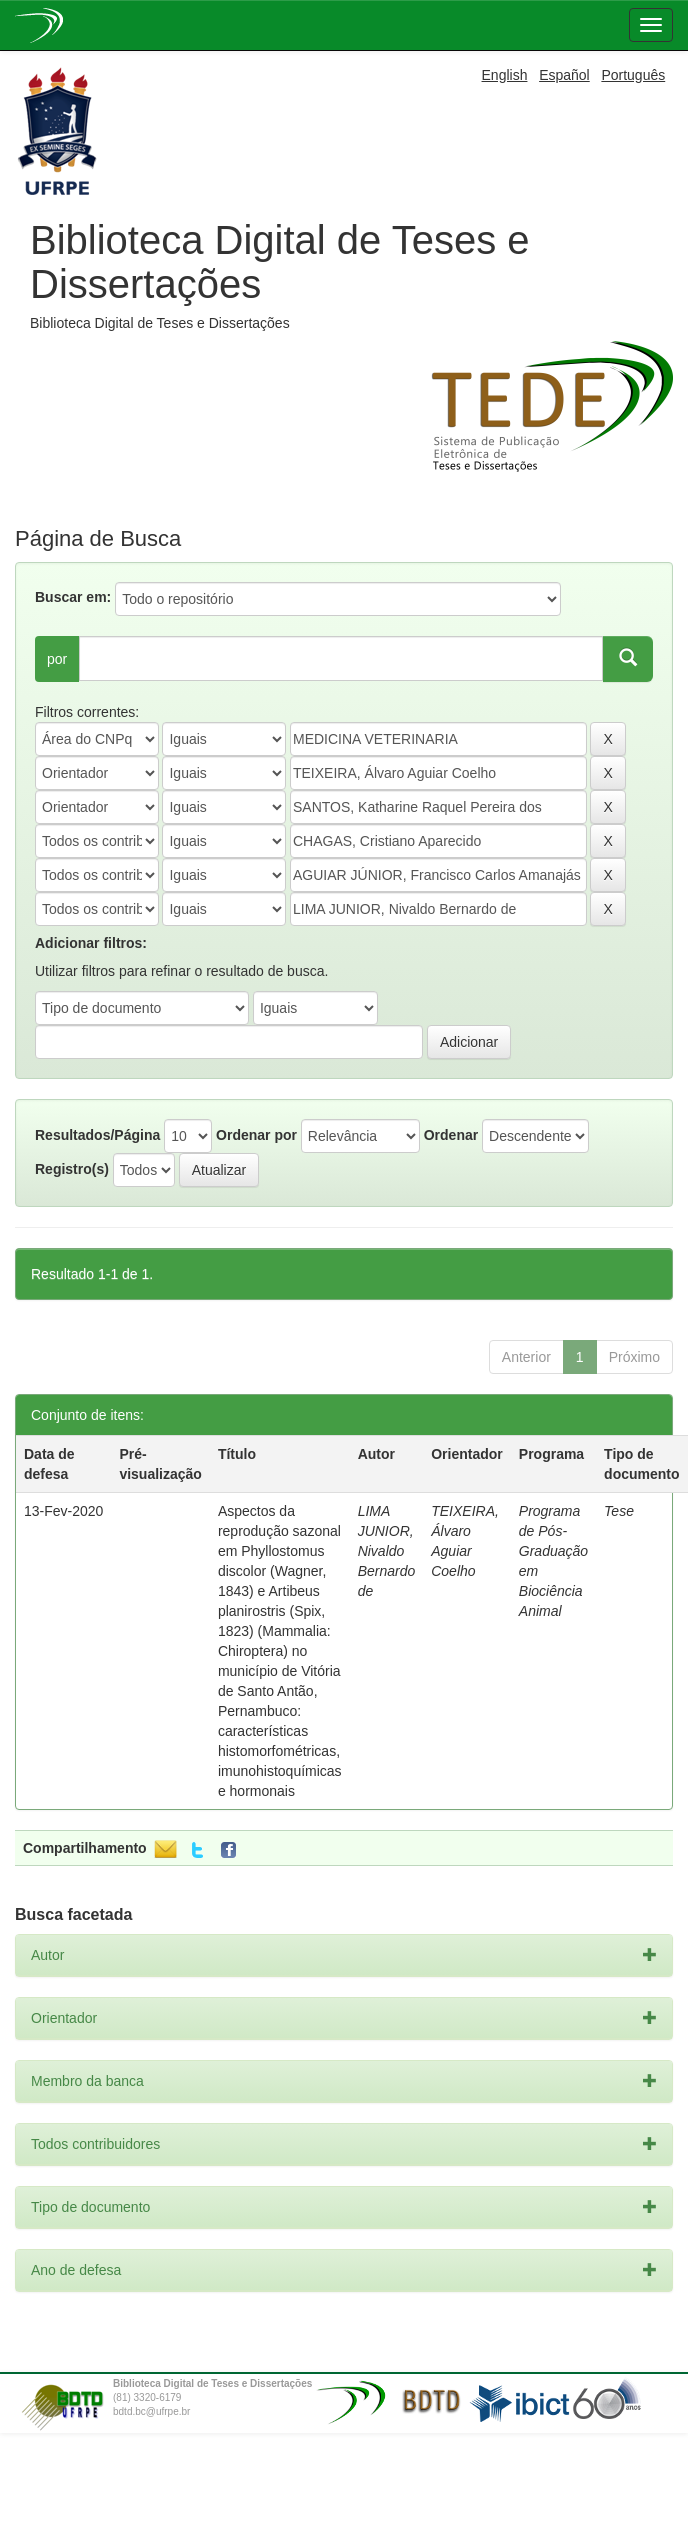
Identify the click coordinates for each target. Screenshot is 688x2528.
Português (633, 75)
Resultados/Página (97, 1135)
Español (564, 75)
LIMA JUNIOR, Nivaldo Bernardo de (387, 1551)
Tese (619, 1511)
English (505, 75)
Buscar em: (73, 597)
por (57, 659)
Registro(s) (72, 1169)
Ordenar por (256, 1135)
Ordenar (451, 1135)
